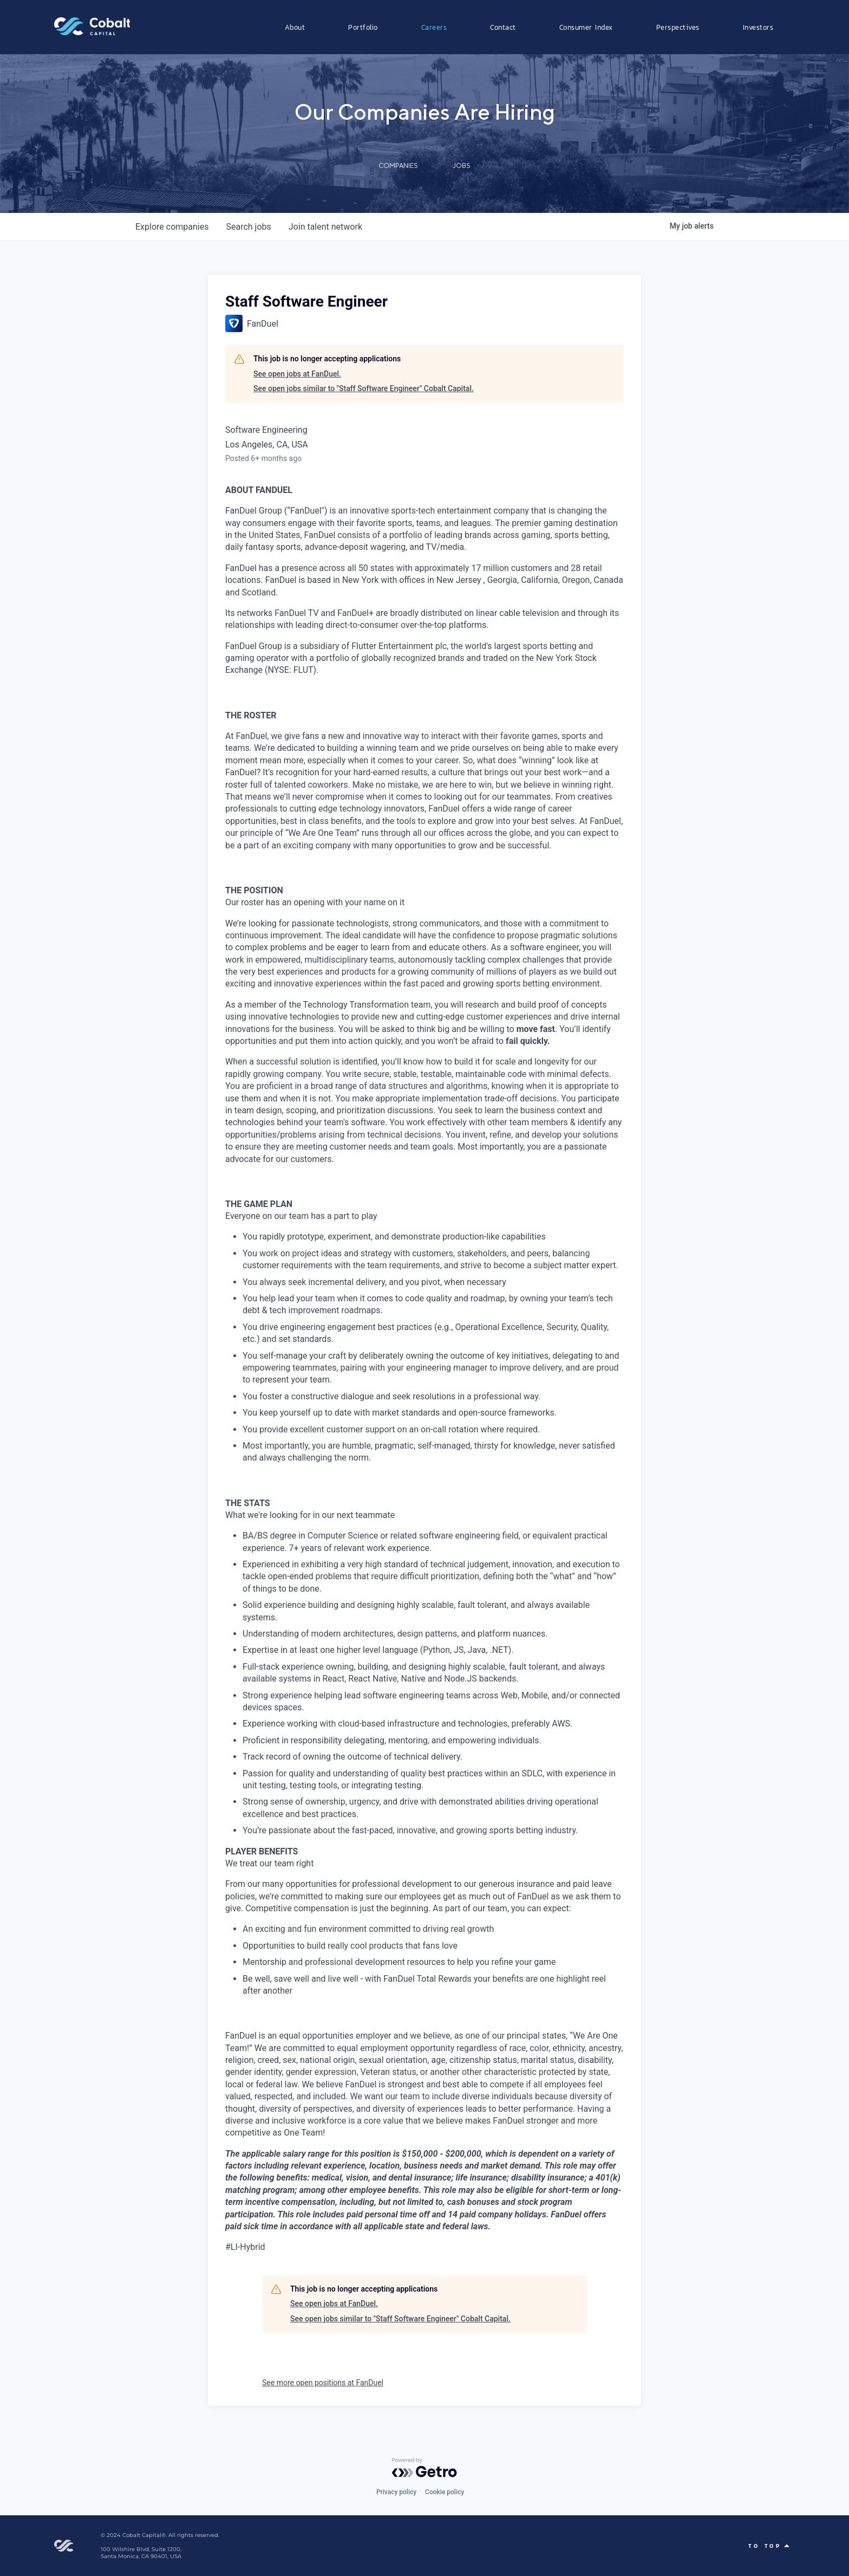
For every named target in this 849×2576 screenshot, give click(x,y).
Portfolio (363, 27)
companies (171, 227)
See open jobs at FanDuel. (297, 373)
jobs (248, 227)
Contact (503, 27)
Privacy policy (396, 2492)
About (295, 27)
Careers (434, 27)
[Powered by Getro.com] (424, 2467)
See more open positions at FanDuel (322, 2382)
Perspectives (678, 27)
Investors (758, 27)
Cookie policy (444, 2492)
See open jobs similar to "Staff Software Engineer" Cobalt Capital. (363, 388)
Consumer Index (586, 27)
